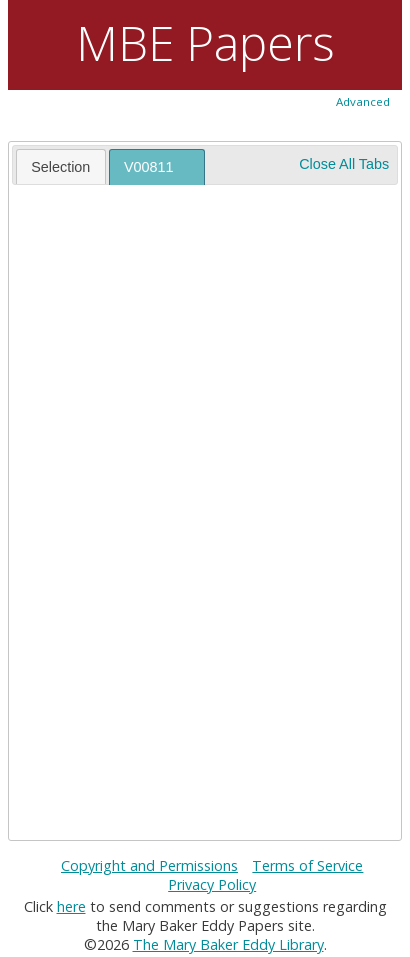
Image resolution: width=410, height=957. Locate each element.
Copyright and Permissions (149, 865)
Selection (60, 167)
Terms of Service (307, 865)
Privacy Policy (212, 884)
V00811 (149, 167)
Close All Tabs (344, 164)
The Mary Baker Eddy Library (228, 944)
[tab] (61, 166)
